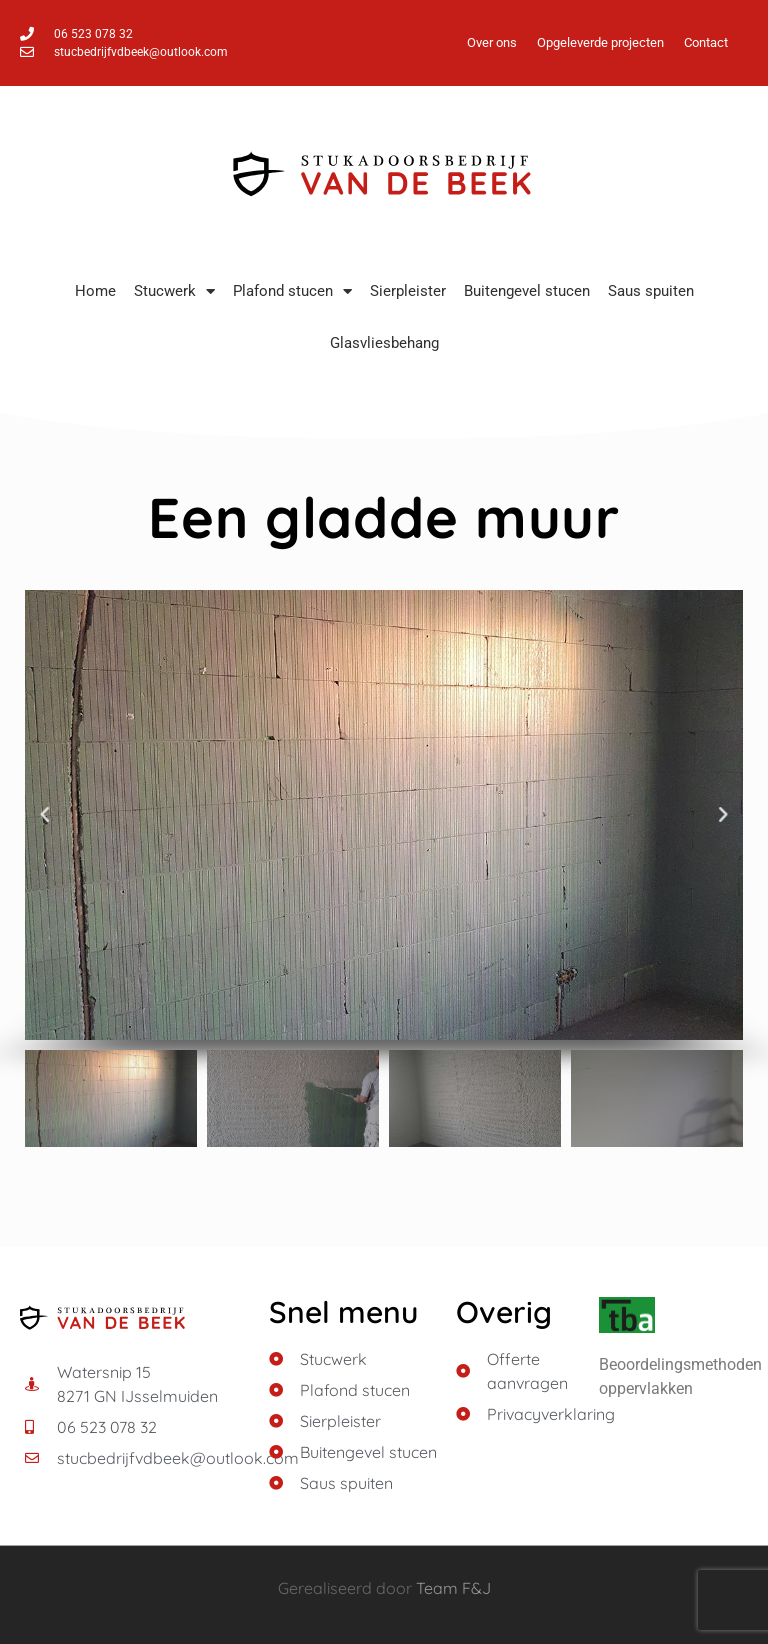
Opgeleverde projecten (600, 42)
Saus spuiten (651, 291)
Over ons (492, 42)
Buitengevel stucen (527, 291)
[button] (45, 815)
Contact (706, 42)
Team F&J (453, 1588)
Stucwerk (174, 291)
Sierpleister (408, 291)
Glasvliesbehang (384, 343)
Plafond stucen (292, 291)
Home (95, 291)
